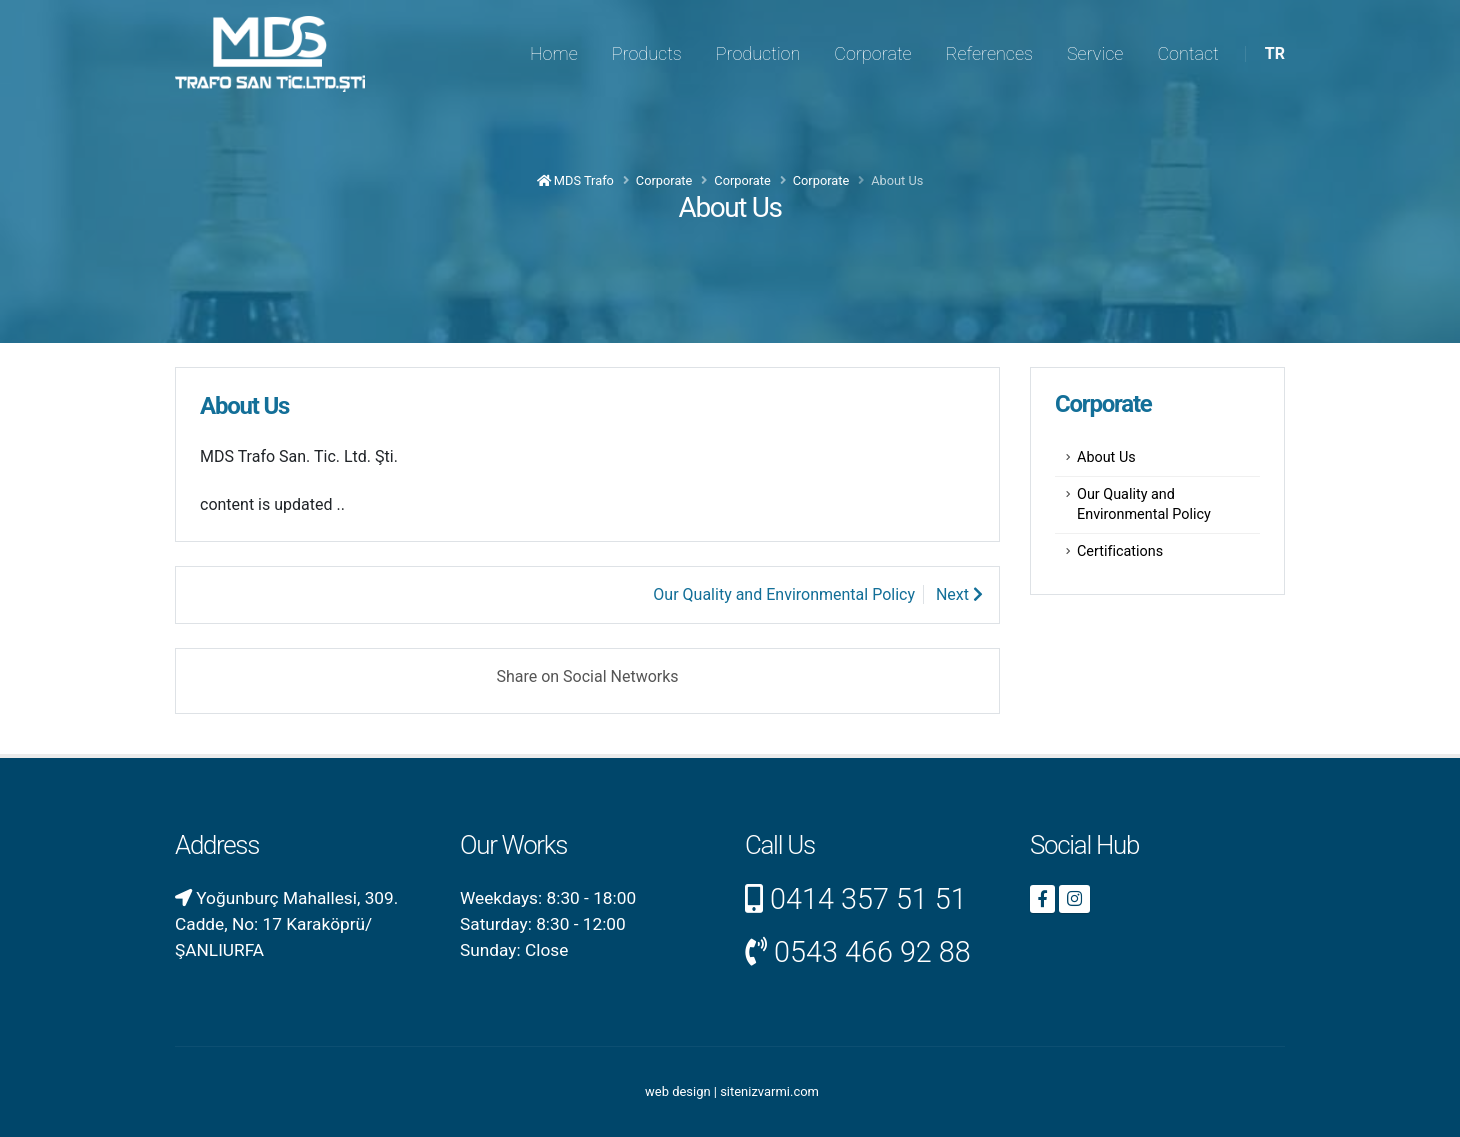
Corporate (872, 53)
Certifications (1120, 551)
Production (758, 53)
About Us (1106, 457)
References (989, 53)
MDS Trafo (575, 180)
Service (1095, 53)
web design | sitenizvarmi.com (732, 1091)
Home (554, 53)
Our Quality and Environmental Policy (1144, 504)
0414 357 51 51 (868, 899)
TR (1275, 53)
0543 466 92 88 (872, 952)
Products (647, 53)
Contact (1187, 53)
